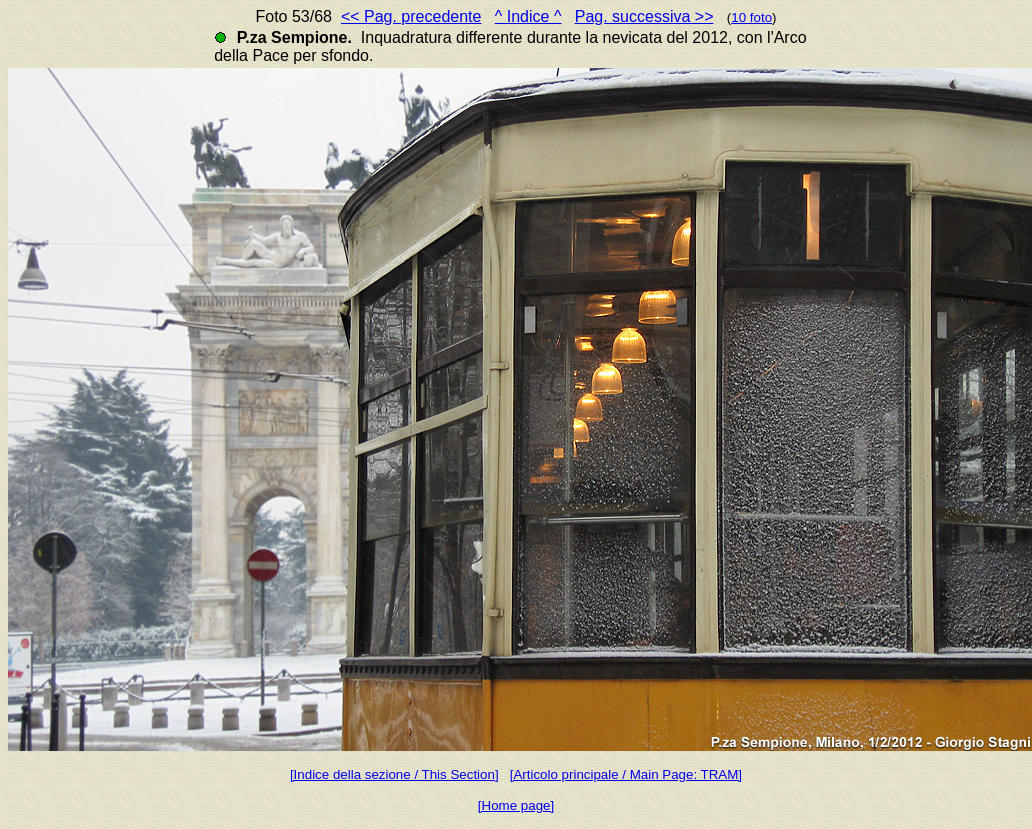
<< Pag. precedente (411, 16)
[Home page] (516, 805)
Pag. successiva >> (644, 16)
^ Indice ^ (528, 16)
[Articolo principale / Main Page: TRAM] (626, 774)
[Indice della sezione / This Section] (394, 774)
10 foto (751, 17)
